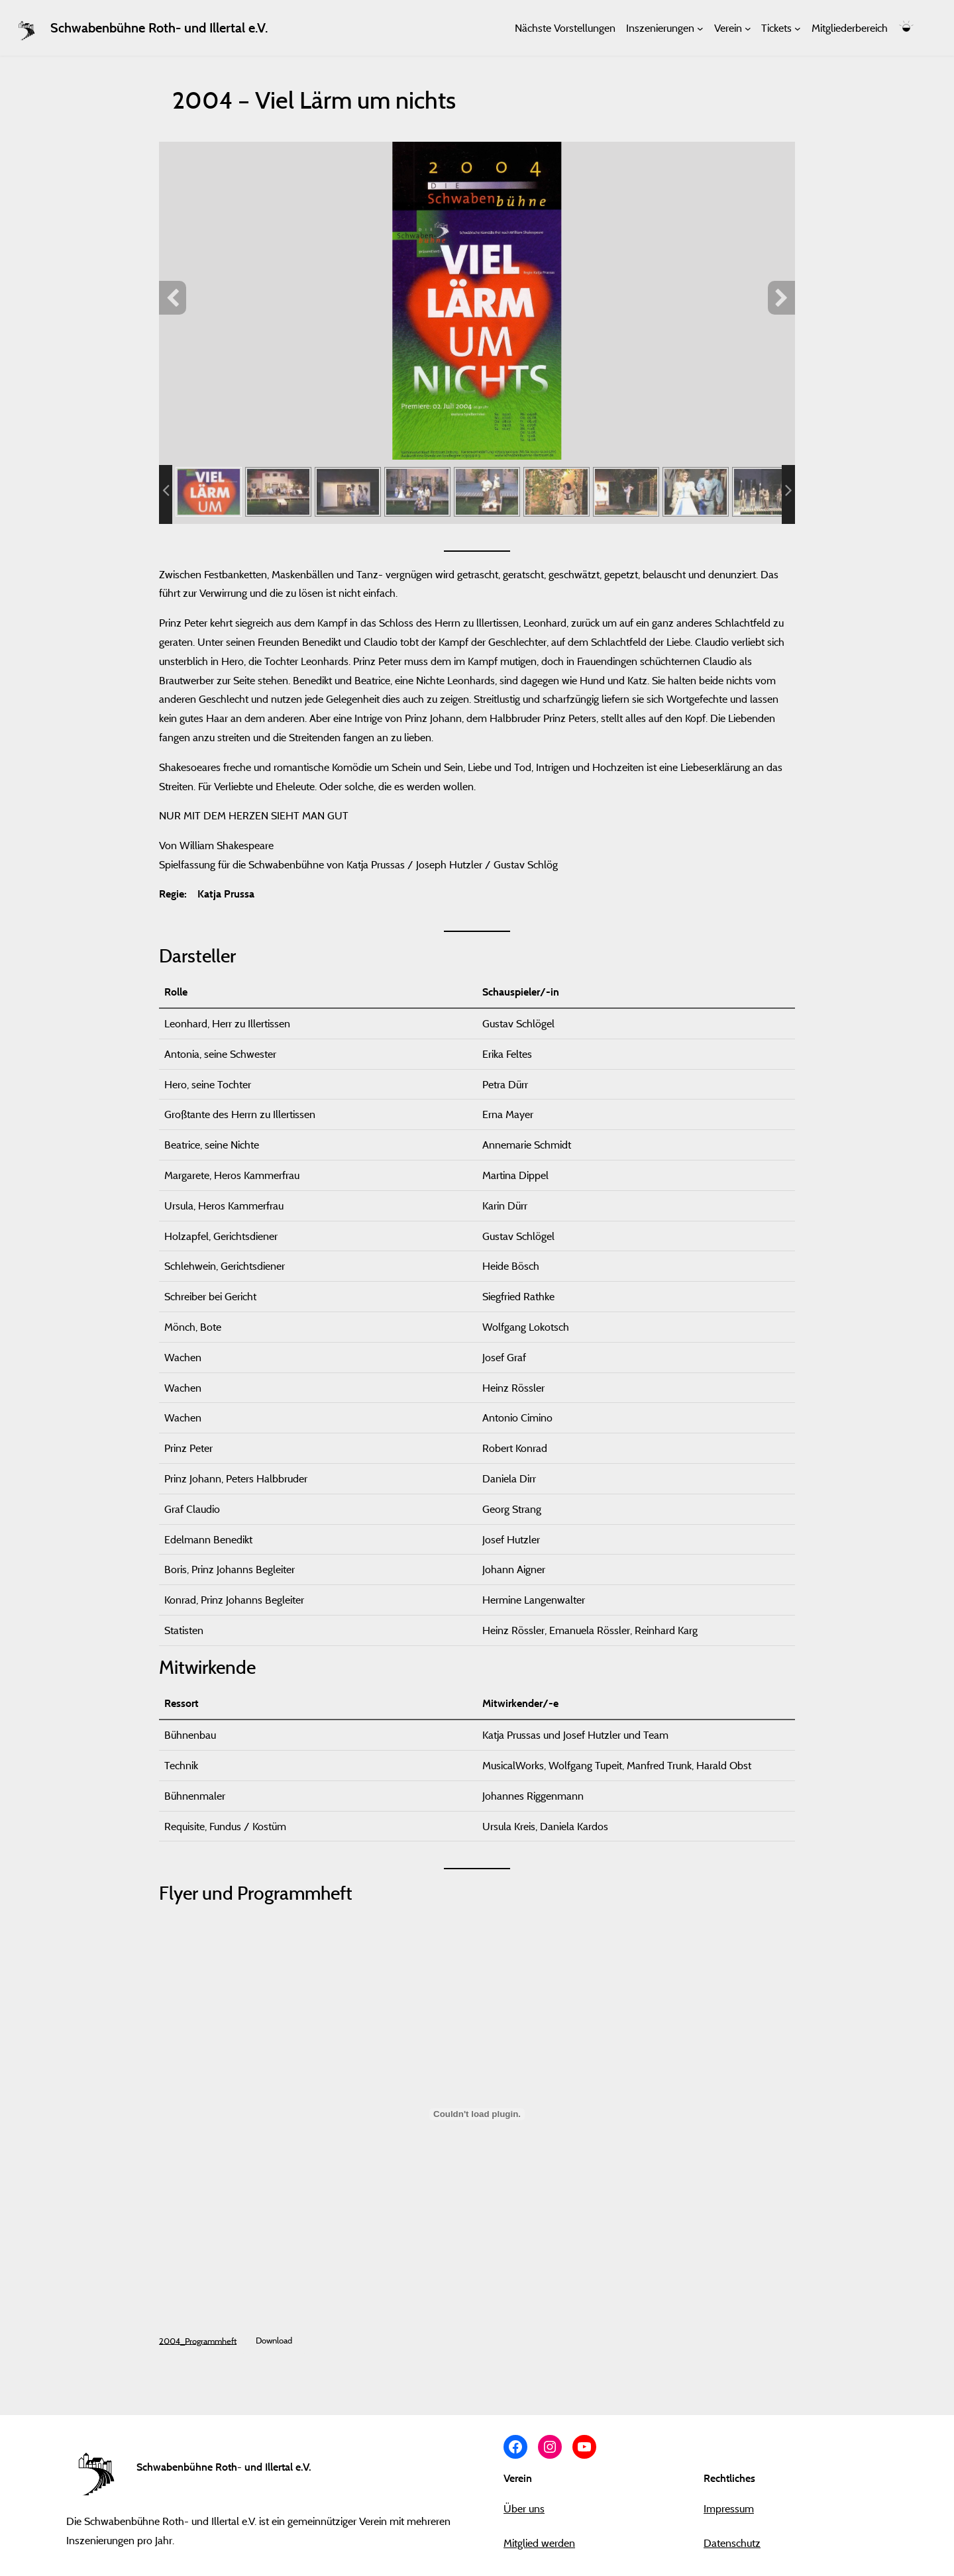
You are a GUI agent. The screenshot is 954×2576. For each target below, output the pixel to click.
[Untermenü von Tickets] (797, 28)
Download (274, 2340)
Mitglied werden (539, 2543)
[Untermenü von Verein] (748, 28)
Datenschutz (732, 2543)
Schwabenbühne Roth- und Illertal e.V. (159, 28)
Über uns (524, 2508)
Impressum (729, 2508)
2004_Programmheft (198, 2340)
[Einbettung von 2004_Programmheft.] (477, 2114)
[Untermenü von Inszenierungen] (700, 28)
